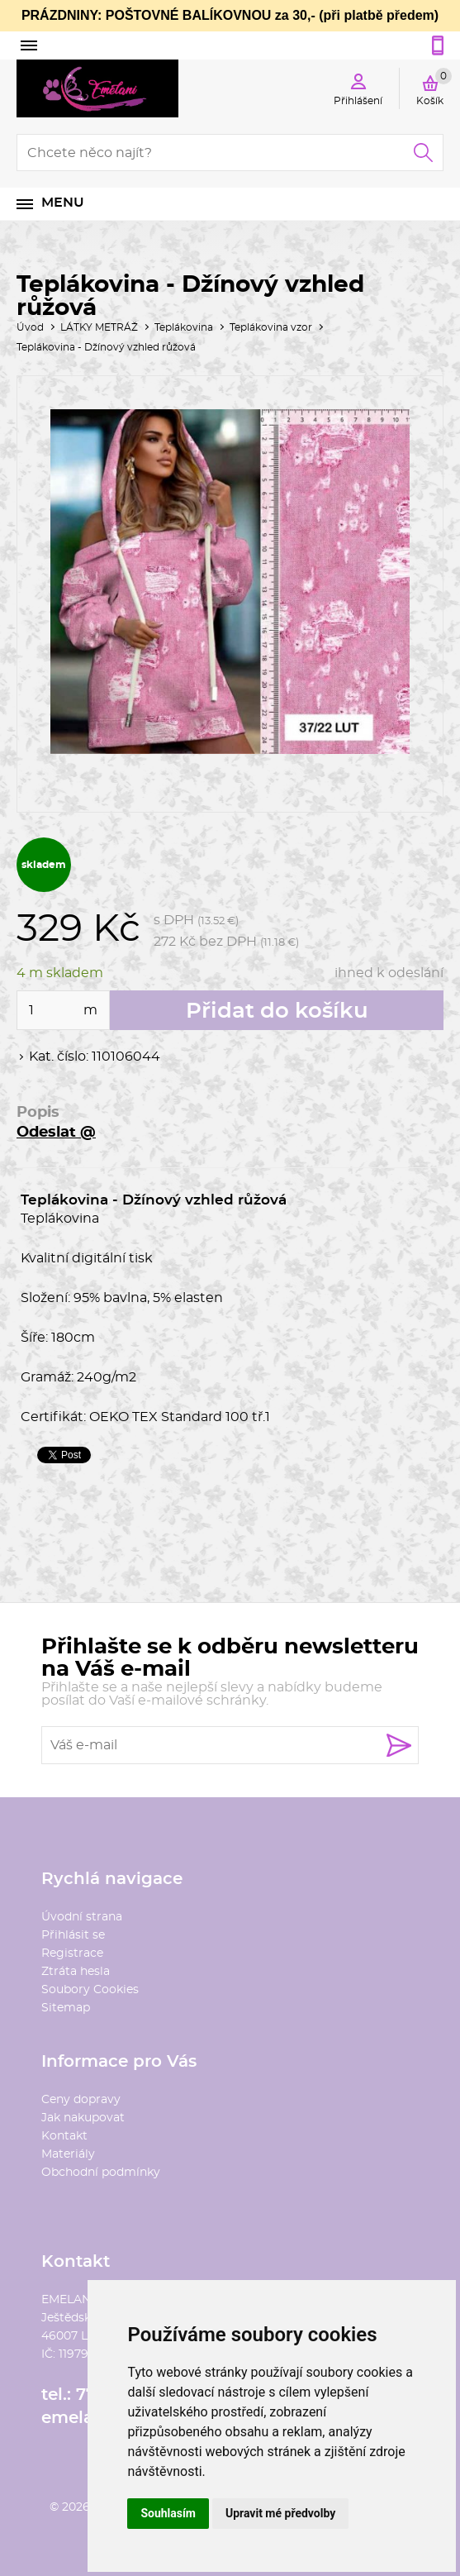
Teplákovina (183, 327)
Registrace (72, 1953)
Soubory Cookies (90, 1990)
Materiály (68, 2154)
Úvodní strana (81, 1917)
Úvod (30, 327)
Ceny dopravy (81, 2100)
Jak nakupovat (83, 2118)
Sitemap (65, 2008)
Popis (38, 1112)
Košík (434, 87)
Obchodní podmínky (100, 2172)
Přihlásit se (73, 1935)
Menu (62, 202)
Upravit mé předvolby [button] (280, 2513)
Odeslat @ (56, 1132)
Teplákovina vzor (271, 327)
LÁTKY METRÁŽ (99, 327)
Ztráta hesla (75, 1971)
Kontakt (64, 2136)
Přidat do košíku (277, 1011)
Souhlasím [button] (168, 2513)
